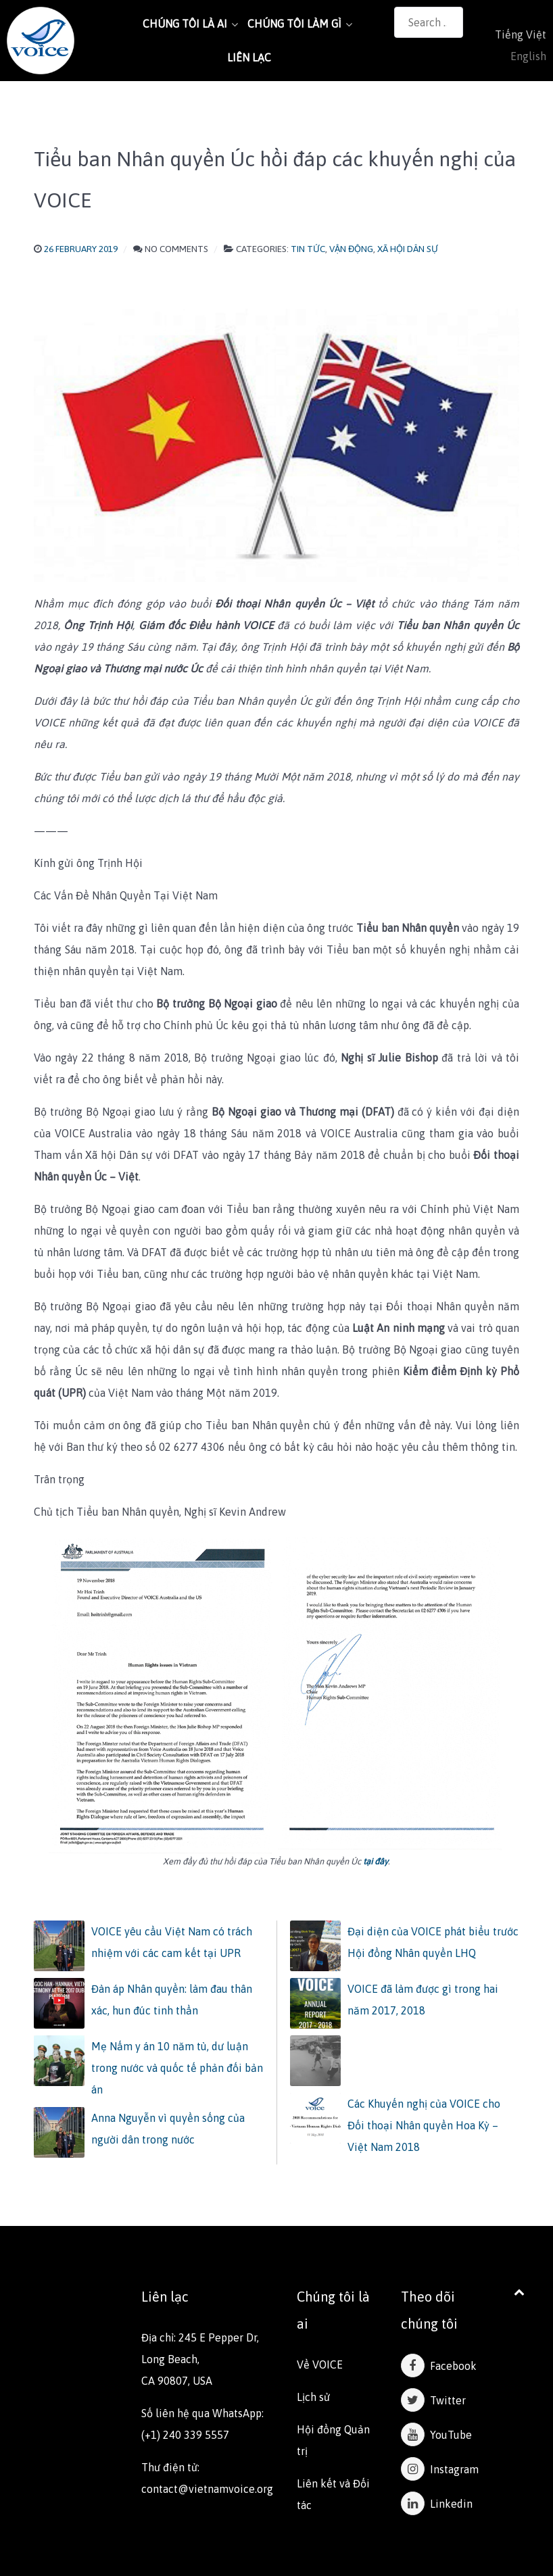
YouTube (436, 2435)
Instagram (440, 2469)
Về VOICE (320, 2364)
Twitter (433, 2400)
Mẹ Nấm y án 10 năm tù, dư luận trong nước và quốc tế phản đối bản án (177, 2068)
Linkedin (437, 2504)
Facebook (439, 2366)
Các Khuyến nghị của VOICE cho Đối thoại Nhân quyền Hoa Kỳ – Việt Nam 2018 (423, 2125)
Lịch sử (313, 2397)
